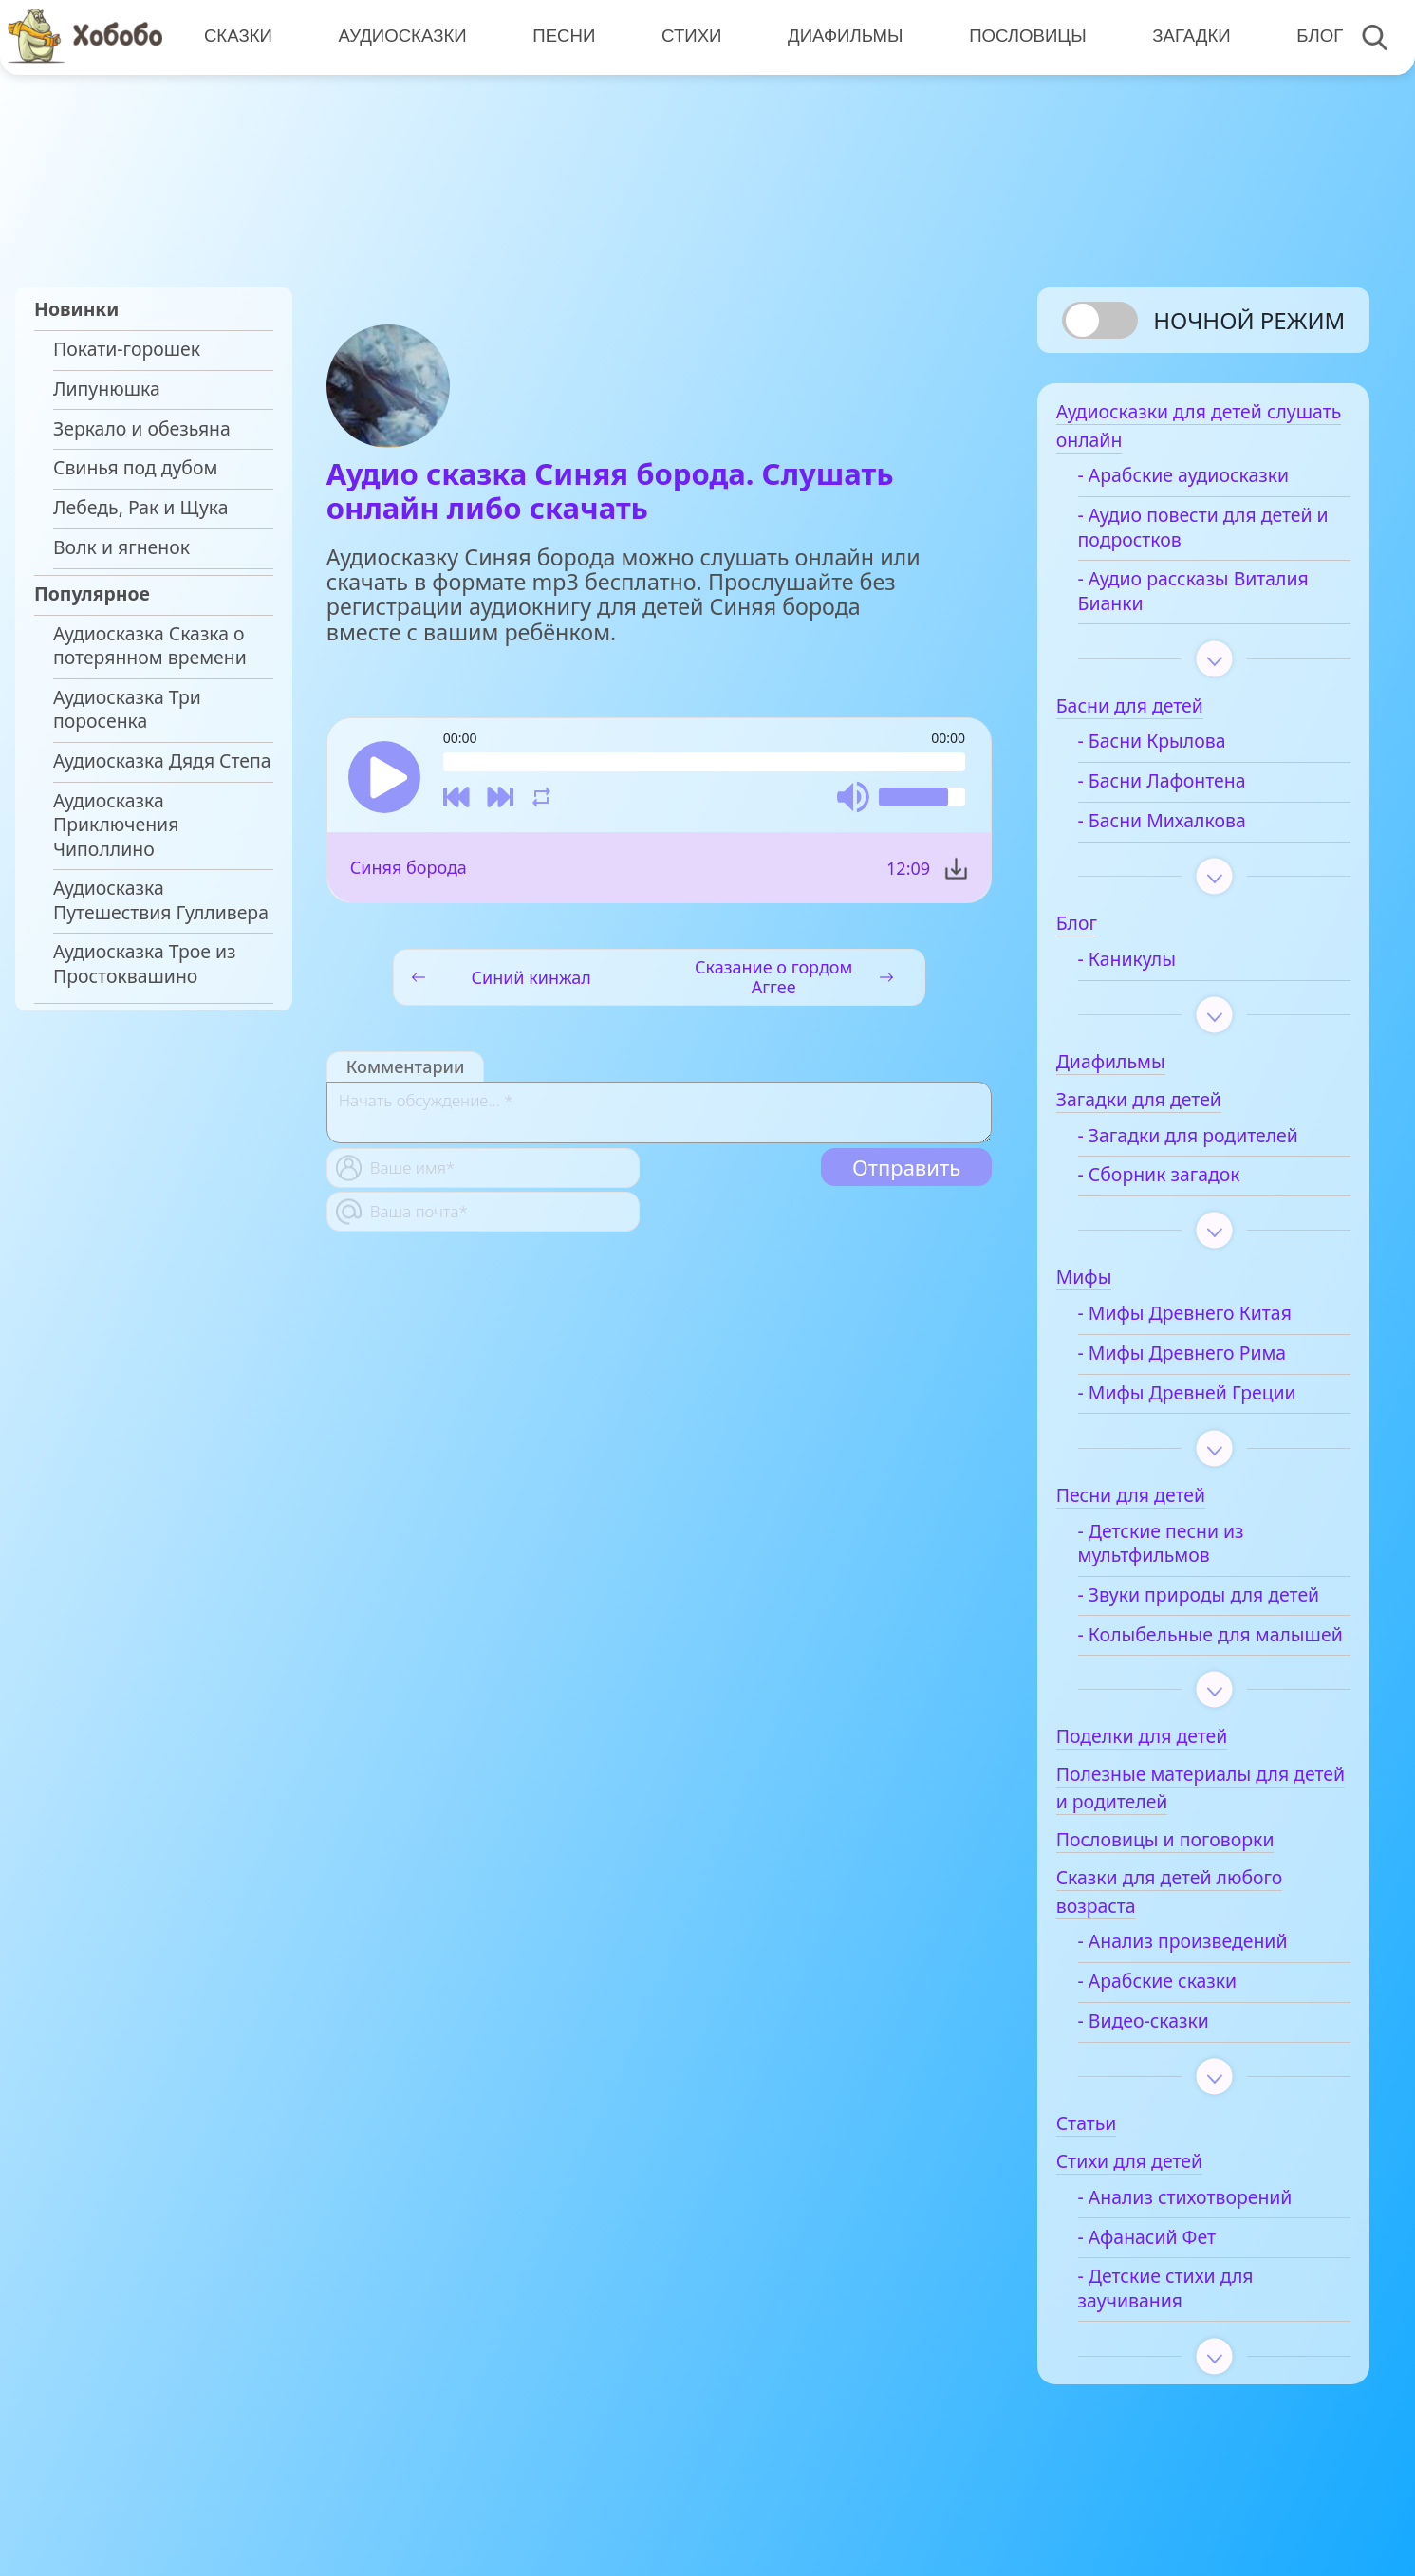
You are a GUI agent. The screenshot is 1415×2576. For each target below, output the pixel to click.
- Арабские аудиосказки (1204, 482)
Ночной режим (1249, 320)
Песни (562, 36)
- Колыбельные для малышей (1185, 1653)
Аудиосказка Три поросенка (127, 709)
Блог (1314, 36)
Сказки (237, 36)
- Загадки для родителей (1209, 1142)
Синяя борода (408, 869)
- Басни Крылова (1173, 747)
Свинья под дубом (135, 467)
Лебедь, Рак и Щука (141, 507)
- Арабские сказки (1178, 2012)
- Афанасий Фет (1168, 2267)
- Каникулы (1148, 966)
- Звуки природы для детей (1220, 1601)
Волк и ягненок (121, 547)
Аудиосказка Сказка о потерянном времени (150, 645)
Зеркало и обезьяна (142, 429)
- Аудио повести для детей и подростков (1216, 534)
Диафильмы (841, 36)
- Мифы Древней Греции (1208, 1399)
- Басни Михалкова (1183, 827)
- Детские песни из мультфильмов (1182, 1550)
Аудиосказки (401, 36)
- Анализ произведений (1204, 1972)
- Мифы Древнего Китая (1206, 1319)
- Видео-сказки (1164, 2051)
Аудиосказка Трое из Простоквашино (144, 963)
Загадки (1186, 36)
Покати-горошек (126, 349)
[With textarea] (659, 1114)
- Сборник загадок (1180, 1181)
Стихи (688, 36)
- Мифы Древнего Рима (1203, 1359)
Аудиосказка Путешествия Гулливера (161, 900)
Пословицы (1023, 36)
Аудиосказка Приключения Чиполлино (115, 825)
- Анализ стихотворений (1206, 2227)
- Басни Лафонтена (1183, 787)
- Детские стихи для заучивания (1187, 2319)
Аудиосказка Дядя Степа (162, 761)
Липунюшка (106, 389)
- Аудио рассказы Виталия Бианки (1214, 597)
